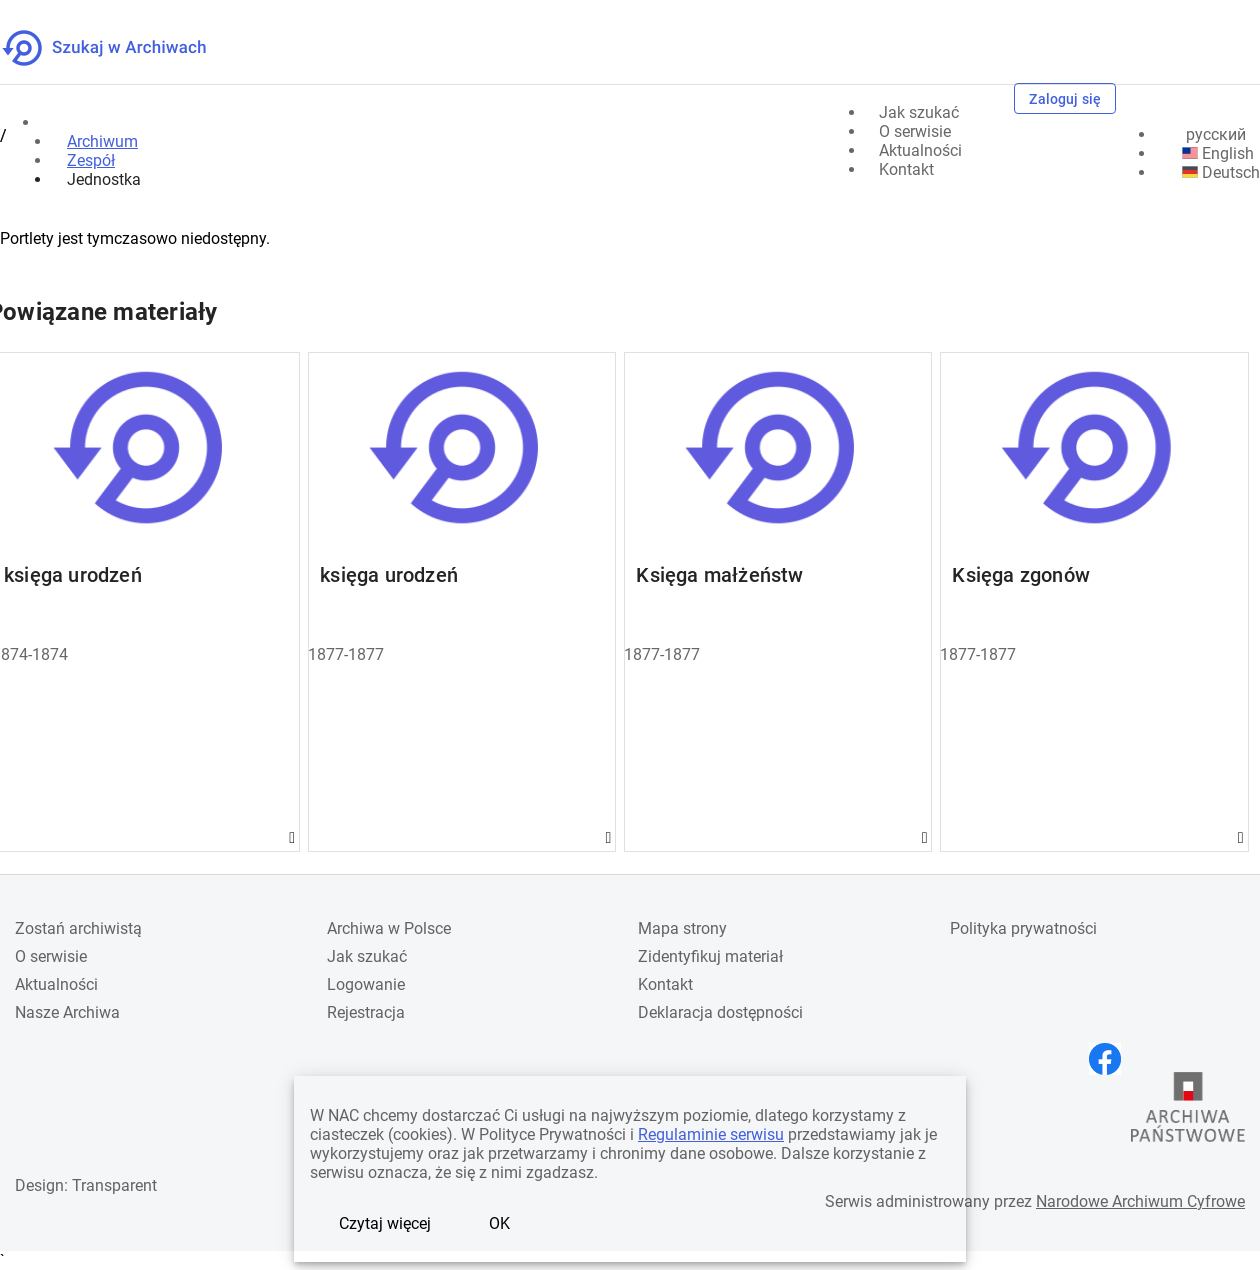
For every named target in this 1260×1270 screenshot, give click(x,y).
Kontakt (665, 984)
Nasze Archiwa (67, 1012)
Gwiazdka (299, 837)
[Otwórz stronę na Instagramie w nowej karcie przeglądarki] (1068, 1059)
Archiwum (102, 141)
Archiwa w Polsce (389, 928)
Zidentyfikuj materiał (710, 956)
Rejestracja (366, 1012)
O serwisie (51, 956)
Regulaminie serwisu (711, 1134)
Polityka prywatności (1023, 928)
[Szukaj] (988, 100)
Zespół (91, 160)
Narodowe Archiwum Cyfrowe (1140, 1201)
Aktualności (56, 984)
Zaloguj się (1065, 99)
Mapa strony (682, 928)
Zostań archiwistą (78, 928)
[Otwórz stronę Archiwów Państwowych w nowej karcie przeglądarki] (1188, 1107)
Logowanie (366, 984)
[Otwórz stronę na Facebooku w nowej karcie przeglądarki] (1110, 1059)
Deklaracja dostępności (720, 1012)
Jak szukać (367, 956)
